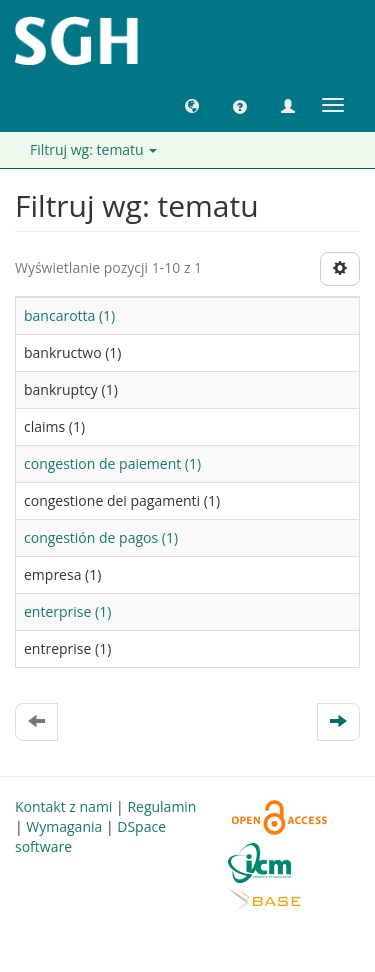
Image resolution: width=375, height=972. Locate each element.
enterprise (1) (67, 611)
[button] (192, 105)
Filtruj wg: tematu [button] (93, 149)
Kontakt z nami (63, 806)
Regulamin (161, 806)
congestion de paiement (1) (112, 463)
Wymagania (64, 826)
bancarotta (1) (69, 315)
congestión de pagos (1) (101, 537)
